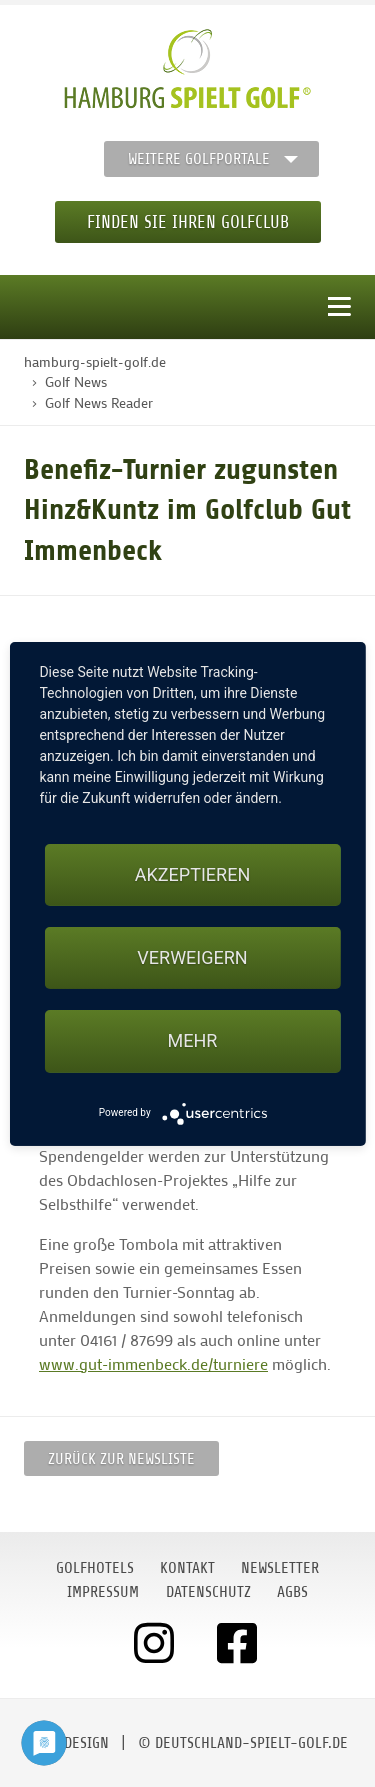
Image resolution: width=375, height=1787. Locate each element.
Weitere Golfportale (199, 159)
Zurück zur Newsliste (121, 1459)
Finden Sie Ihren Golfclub (188, 222)
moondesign (68, 1743)
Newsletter (280, 1568)
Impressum (103, 1592)
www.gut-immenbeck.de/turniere (153, 1363)
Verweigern (192, 957)
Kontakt (187, 1568)
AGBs (292, 1592)
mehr (193, 1040)
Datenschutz (208, 1592)
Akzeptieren (192, 874)
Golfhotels (95, 1568)
